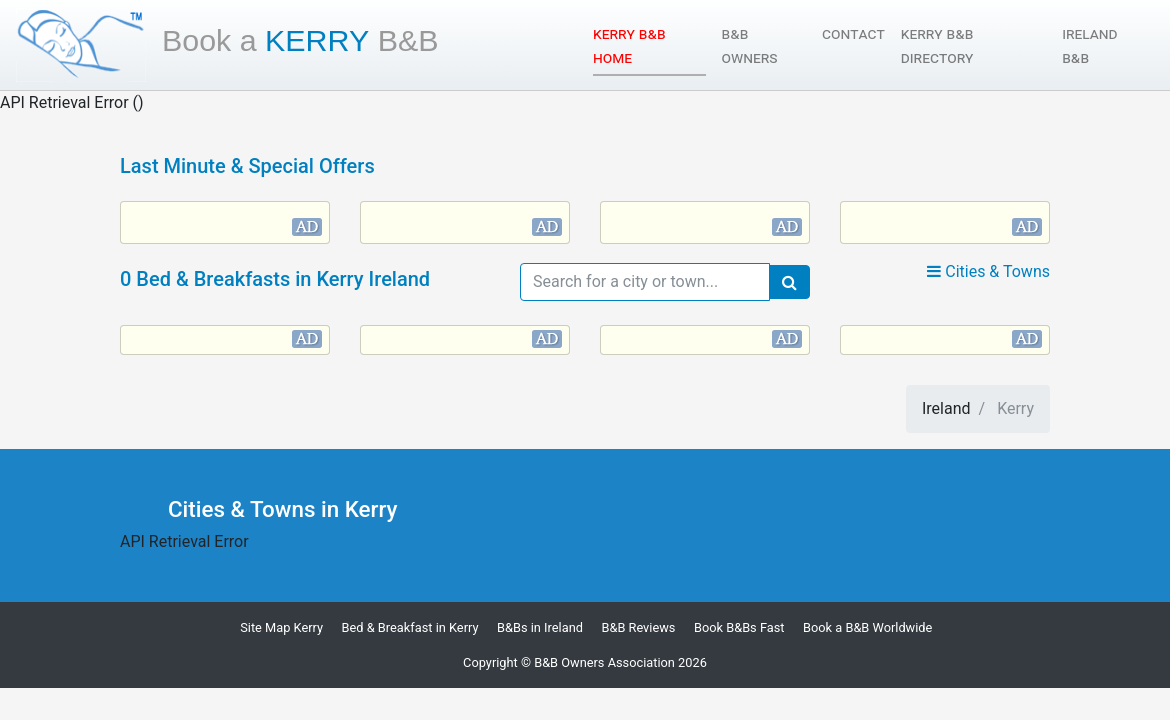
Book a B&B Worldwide (867, 627)
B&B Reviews (638, 627)
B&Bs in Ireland (540, 627)
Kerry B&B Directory (937, 45)
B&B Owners (750, 45)
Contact (853, 33)
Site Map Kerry (281, 627)
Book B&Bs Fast (739, 627)
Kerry (300, 40)
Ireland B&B (1089, 45)
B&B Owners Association (604, 662)
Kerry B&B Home (648, 45)
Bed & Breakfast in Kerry (410, 627)
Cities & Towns (988, 271)
